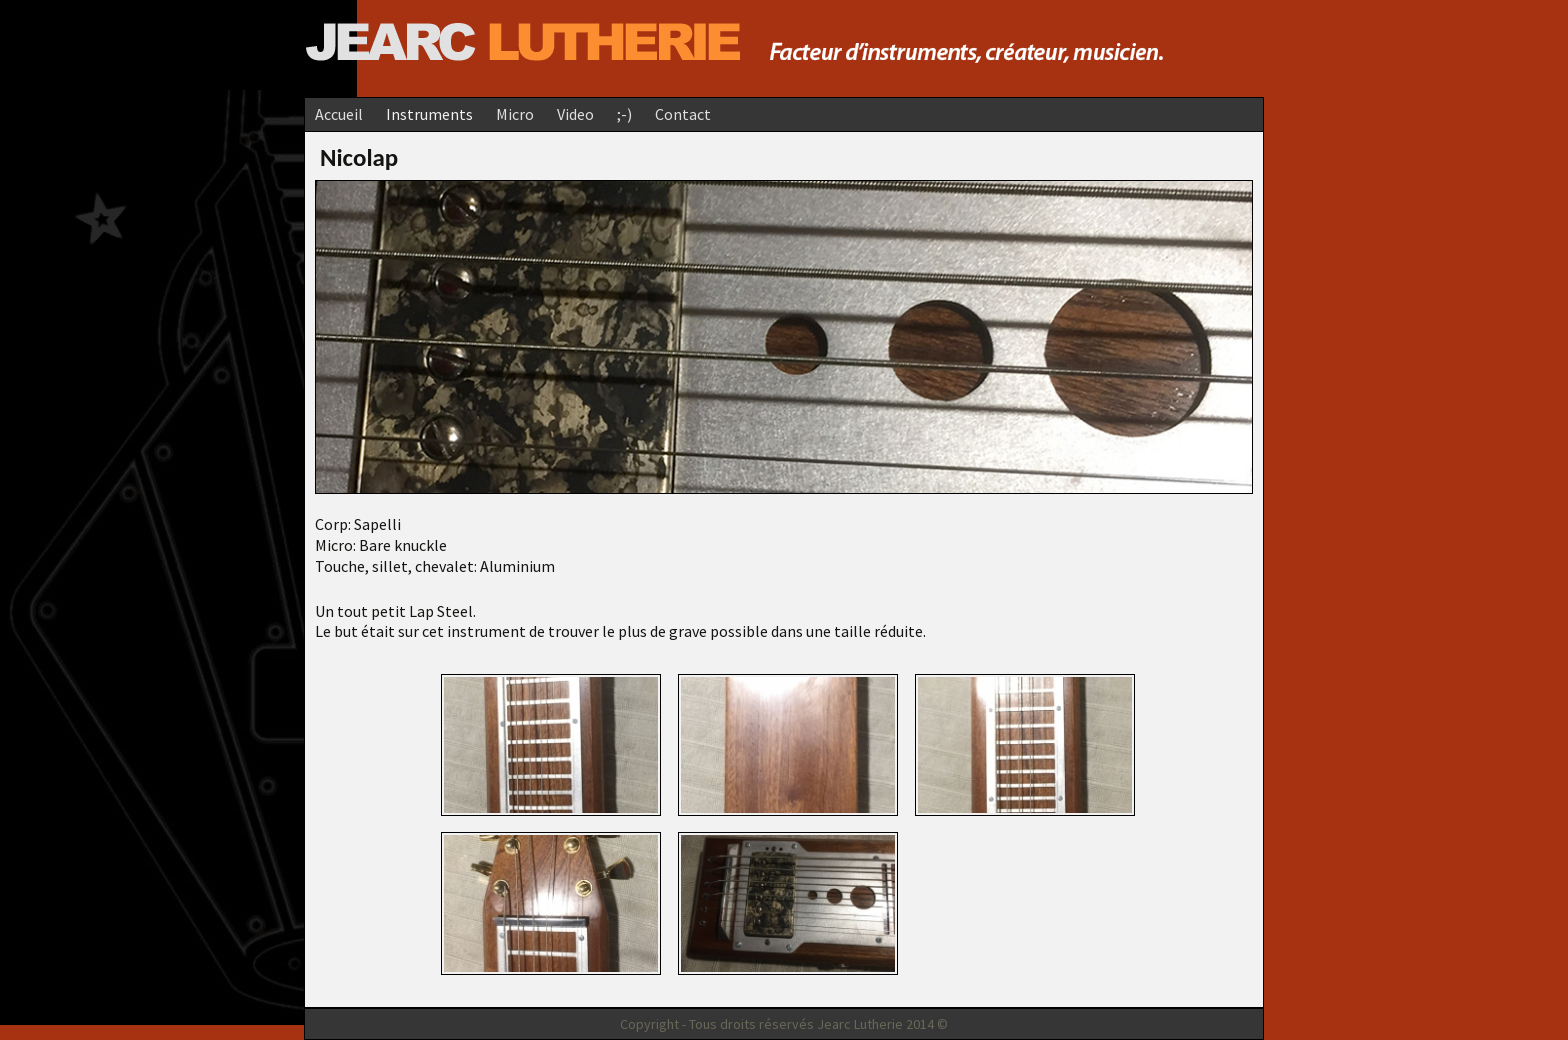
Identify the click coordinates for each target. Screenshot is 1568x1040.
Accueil (339, 114)
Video (575, 114)
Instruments (429, 114)
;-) (624, 114)
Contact (683, 114)
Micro (515, 114)
